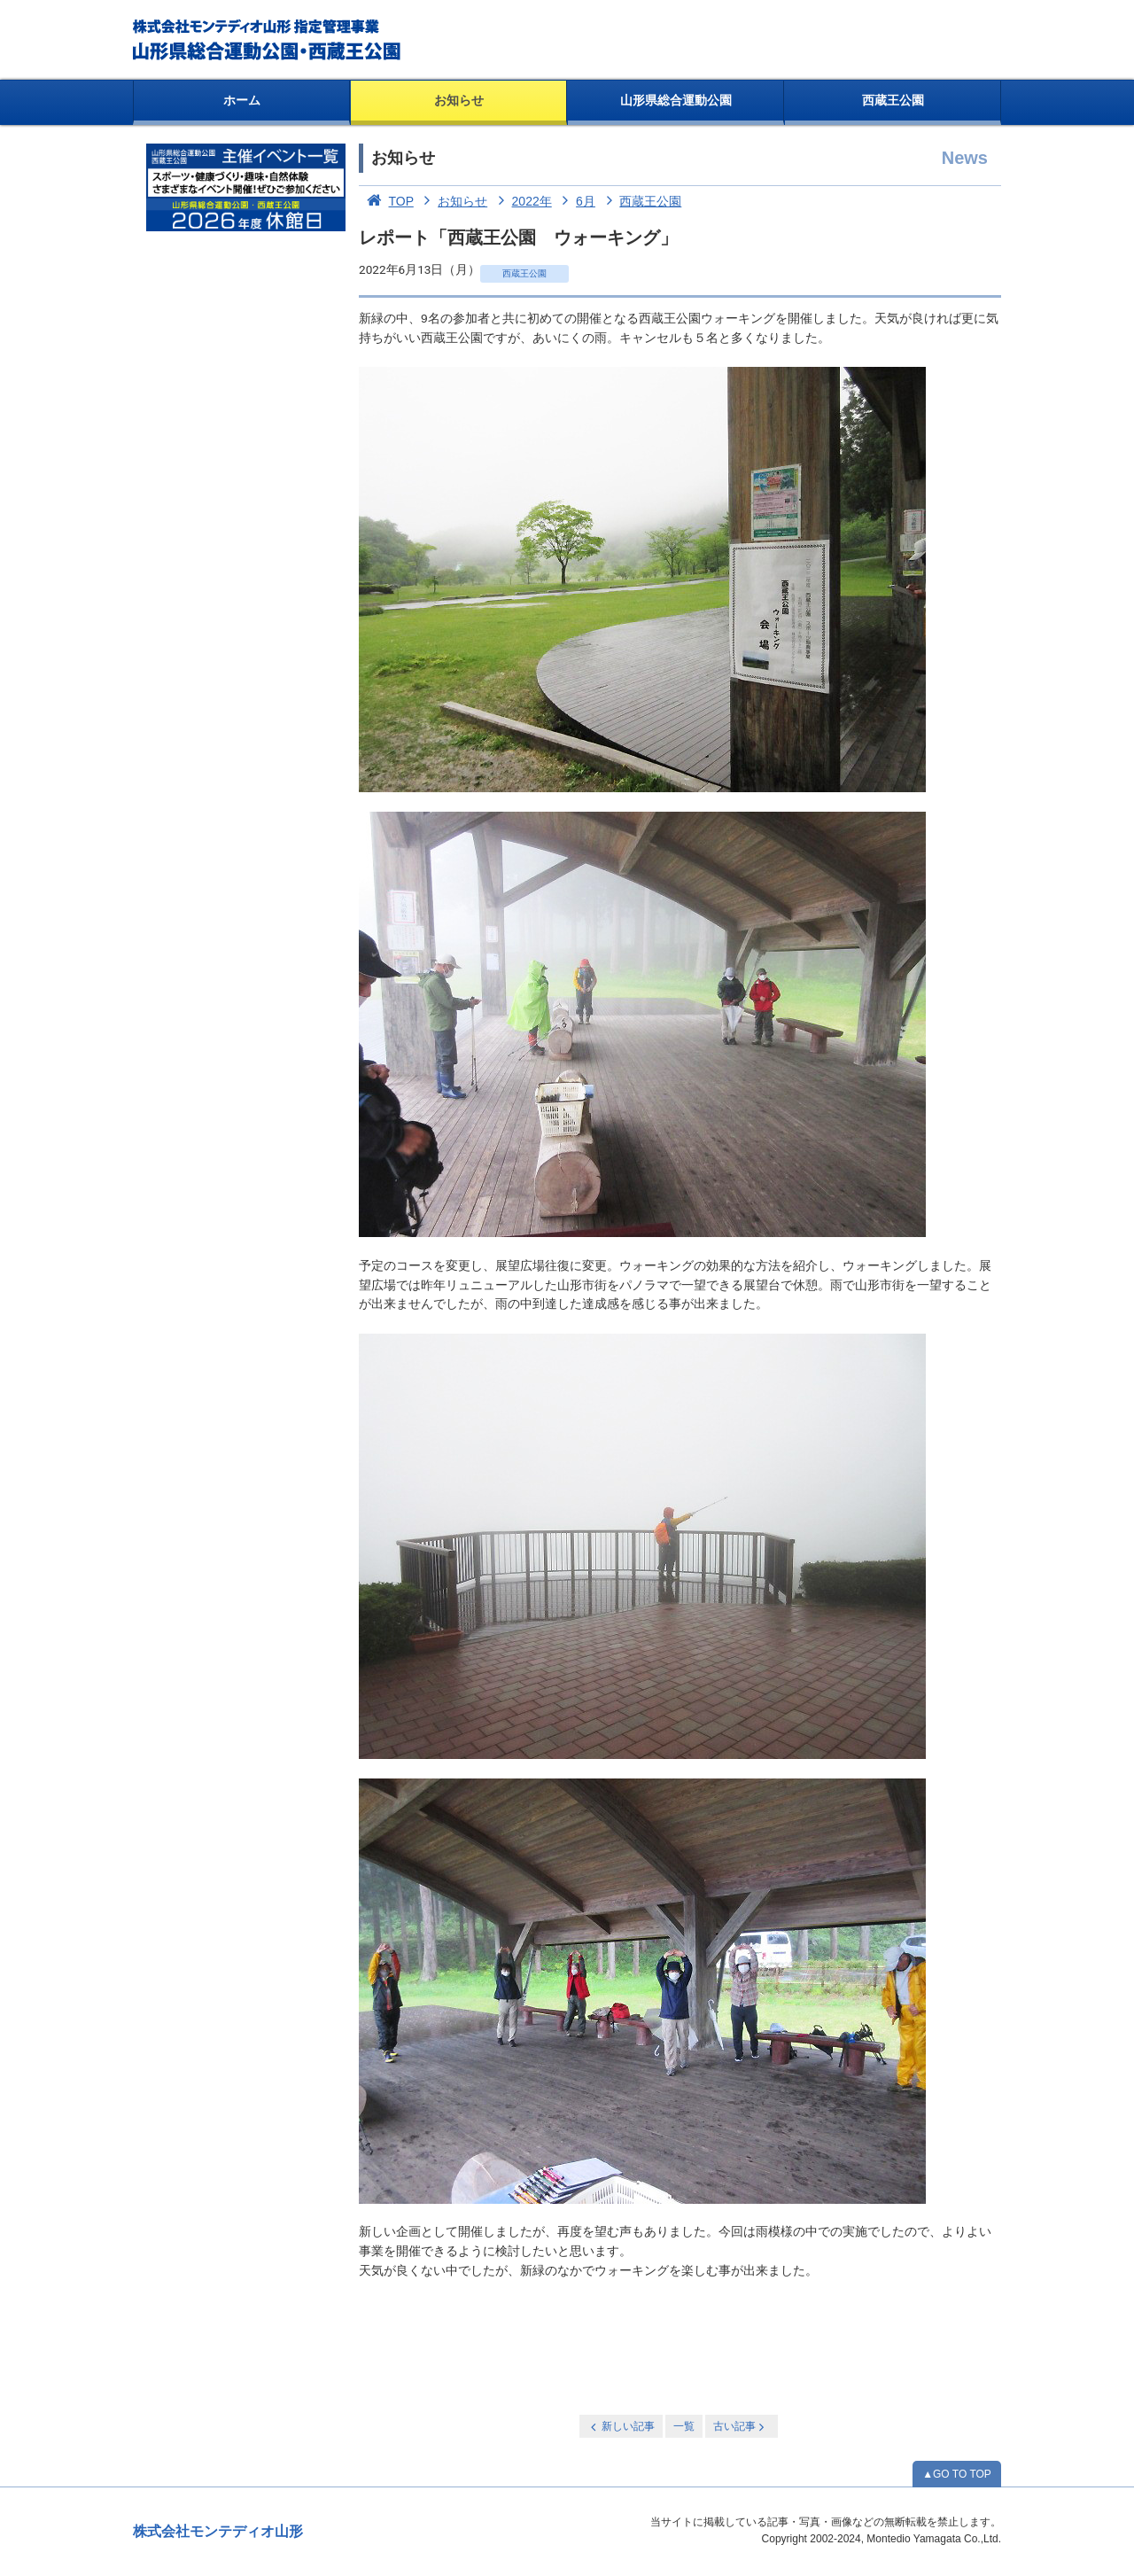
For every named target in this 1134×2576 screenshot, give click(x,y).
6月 (575, 201)
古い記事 (740, 2426)
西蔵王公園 (893, 100)
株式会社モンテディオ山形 (218, 2531)
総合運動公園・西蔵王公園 (268, 40)
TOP (386, 201)
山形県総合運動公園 (676, 100)
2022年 (521, 201)
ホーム (241, 100)
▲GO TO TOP (956, 2474)
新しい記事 (621, 2426)
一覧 (684, 2426)
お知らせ (459, 100)
